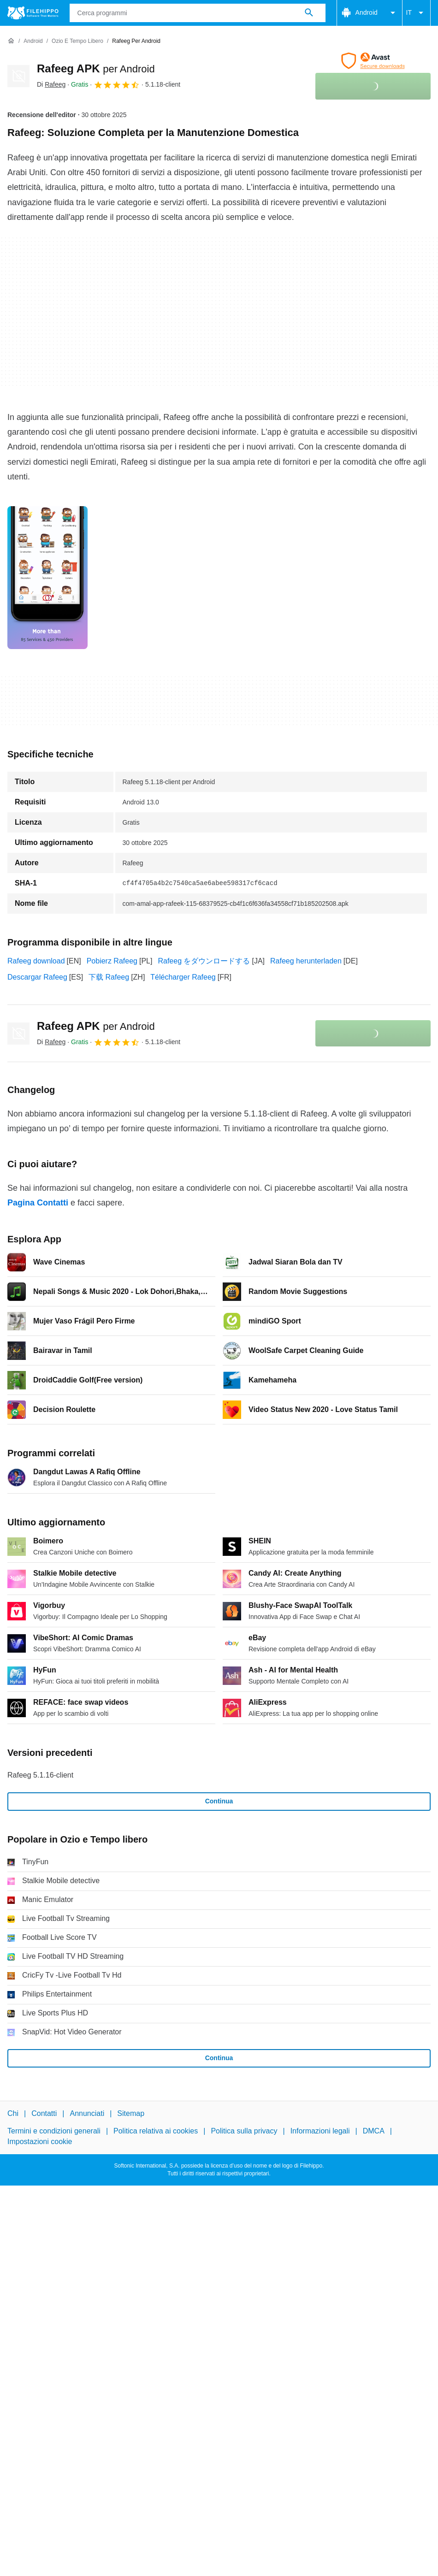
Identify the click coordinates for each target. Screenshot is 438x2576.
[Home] (11, 41)
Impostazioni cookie (39, 2141)
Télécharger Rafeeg (182, 977)
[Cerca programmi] (309, 13)
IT (416, 12)
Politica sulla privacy (244, 2131)
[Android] (33, 41)
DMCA (374, 2131)
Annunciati (87, 2113)
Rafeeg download (36, 961)
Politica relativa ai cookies (155, 2131)
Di (51, 84)
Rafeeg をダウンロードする (204, 961)
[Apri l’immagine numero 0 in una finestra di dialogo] (47, 577)
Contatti (44, 2113)
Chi (12, 2113)
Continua (219, 1801)
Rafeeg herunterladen (306, 961)
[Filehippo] (33, 13)
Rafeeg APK (96, 68)
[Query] (198, 13)
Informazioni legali (320, 2131)
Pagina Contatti (37, 1202)
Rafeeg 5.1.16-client (40, 1775)
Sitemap (130, 2113)
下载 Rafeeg (109, 977)
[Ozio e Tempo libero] (77, 41)
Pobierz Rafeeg (112, 961)
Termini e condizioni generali (54, 2131)
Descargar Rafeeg (37, 977)
